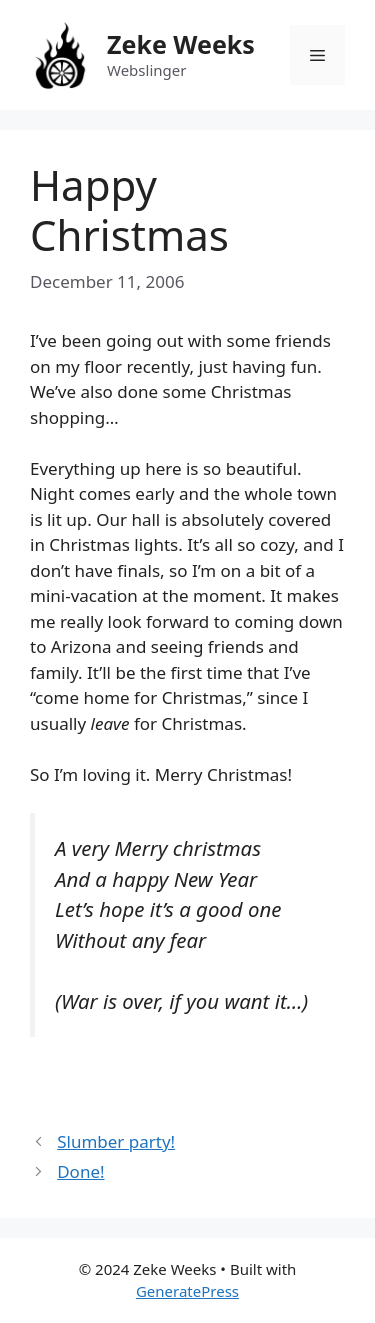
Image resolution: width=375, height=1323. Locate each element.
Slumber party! (116, 1141)
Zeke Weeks (181, 44)
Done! (80, 1171)
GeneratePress (187, 1291)
